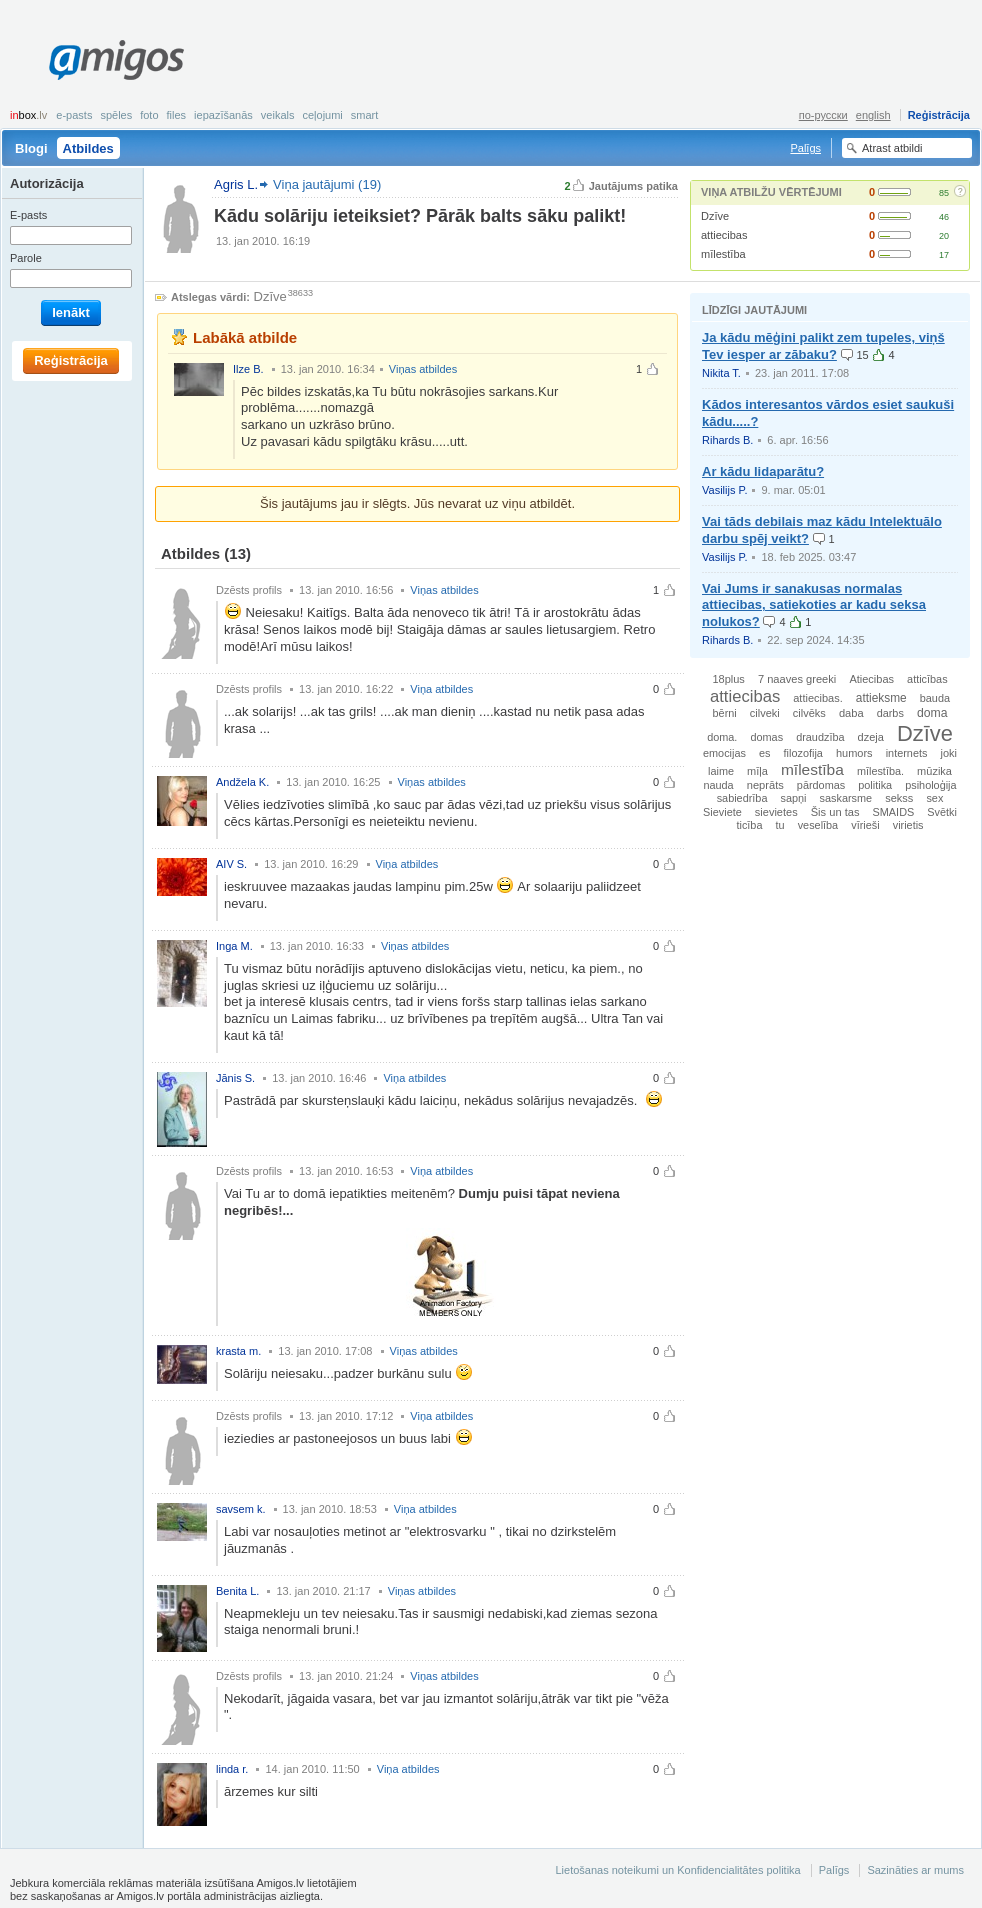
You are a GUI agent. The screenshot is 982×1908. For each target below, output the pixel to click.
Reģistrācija (939, 115)
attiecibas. (818, 698)
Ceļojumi (322, 115)
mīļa (757, 771)
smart (365, 115)
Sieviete (722, 812)
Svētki (942, 812)
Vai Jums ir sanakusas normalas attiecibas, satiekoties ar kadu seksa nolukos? (814, 605)
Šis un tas (835, 812)
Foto (149, 115)
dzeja (871, 737)
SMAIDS (894, 812)
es (765, 753)
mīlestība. (880, 771)
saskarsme (846, 798)
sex (934, 798)
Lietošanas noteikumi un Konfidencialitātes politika (677, 1870)
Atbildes (88, 148)
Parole (26, 258)
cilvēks (809, 713)
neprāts (765, 785)
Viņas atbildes (423, 369)
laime (721, 771)
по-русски (823, 115)
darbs (890, 713)
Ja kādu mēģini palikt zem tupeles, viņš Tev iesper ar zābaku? (823, 346)
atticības (927, 679)
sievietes (776, 812)
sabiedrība (742, 798)
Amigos (116, 60)
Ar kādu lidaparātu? (763, 471)
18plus (728, 679)
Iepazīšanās (223, 115)
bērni (725, 713)
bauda (935, 698)
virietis (908, 825)
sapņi (794, 798)
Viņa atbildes (441, 689)
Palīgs (805, 148)
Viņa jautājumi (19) (327, 184)
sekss (899, 798)
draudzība (820, 737)
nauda (718, 785)
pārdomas (821, 785)
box (28, 115)
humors (854, 753)
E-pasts (74, 115)
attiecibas (724, 235)
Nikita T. (721, 373)
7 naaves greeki (797, 679)
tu (780, 825)
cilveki (765, 713)
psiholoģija (930, 785)
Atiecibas (871, 679)
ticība (749, 825)
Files (177, 115)
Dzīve (715, 216)
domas (766, 737)
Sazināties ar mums (915, 1870)
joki (948, 753)
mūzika (934, 771)
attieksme (881, 698)
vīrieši (865, 825)
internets (907, 753)
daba (851, 713)
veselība (818, 825)
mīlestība (723, 254)
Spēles (116, 115)
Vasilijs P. (724, 490)
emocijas (724, 753)
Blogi (31, 148)
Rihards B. (727, 440)
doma (932, 713)
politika (875, 785)
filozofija (803, 753)
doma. (722, 737)
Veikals (278, 115)
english (873, 115)
